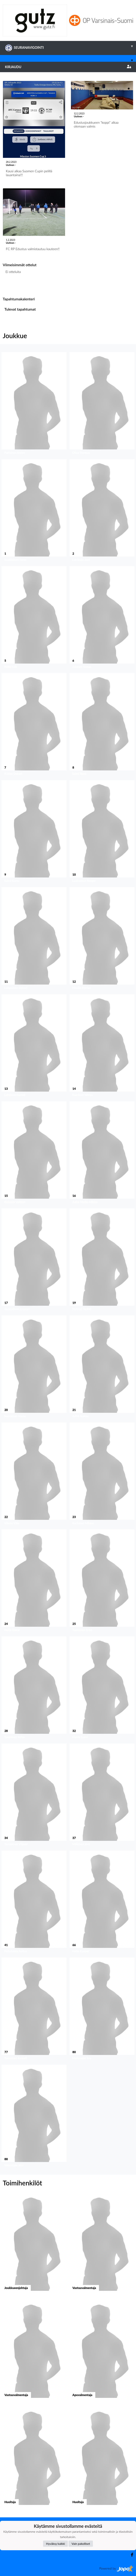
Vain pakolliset (80, 2543)
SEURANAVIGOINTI (70, 46)
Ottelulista (12, 286)
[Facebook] (130, 2555)
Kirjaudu (68, 67)
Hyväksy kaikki (55, 2543)
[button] (34, 404)
